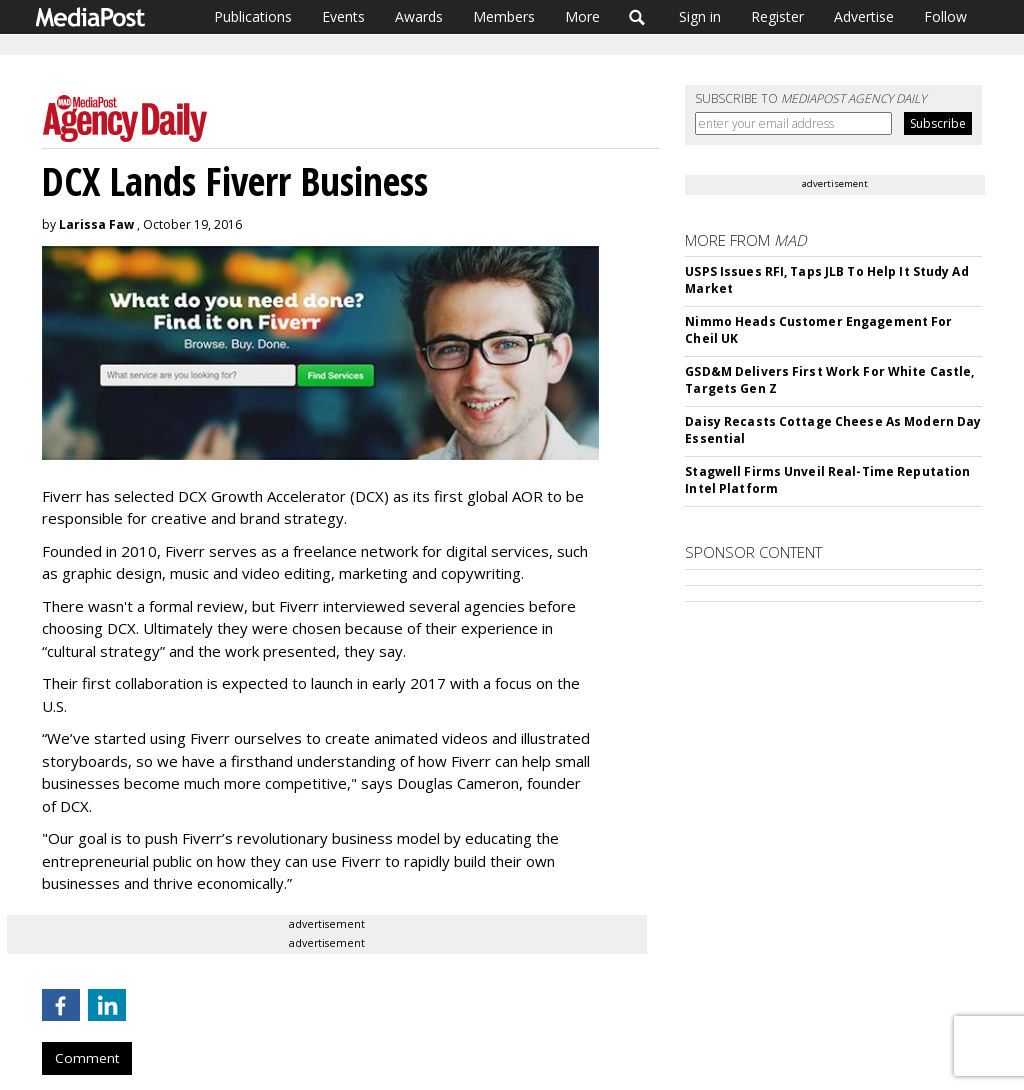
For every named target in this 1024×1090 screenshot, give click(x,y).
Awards (419, 16)
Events (343, 16)
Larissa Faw (96, 224)
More (582, 16)
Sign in (700, 16)
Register (777, 16)
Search (637, 17)
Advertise (864, 16)
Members (504, 16)
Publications (253, 16)
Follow (945, 16)
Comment (87, 1058)
